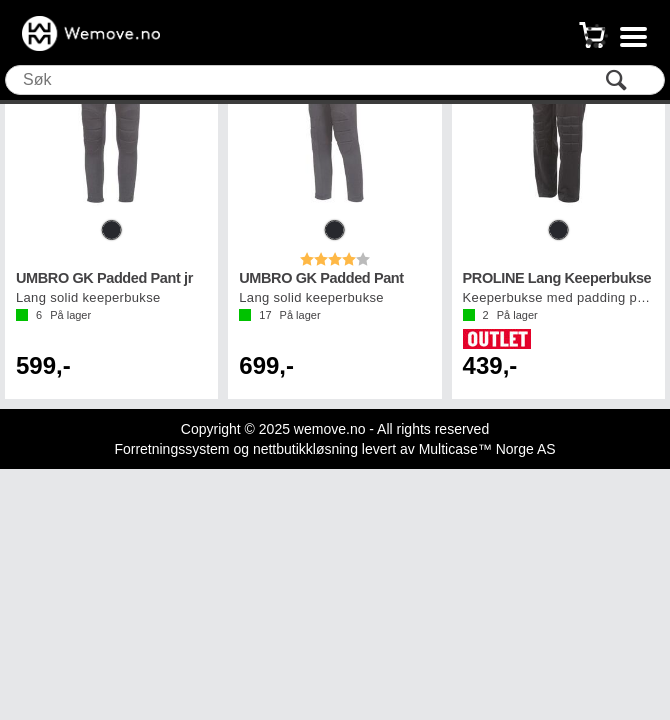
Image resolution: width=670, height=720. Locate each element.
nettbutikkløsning (305, 449)
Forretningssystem (171, 449)
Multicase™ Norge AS (487, 449)
